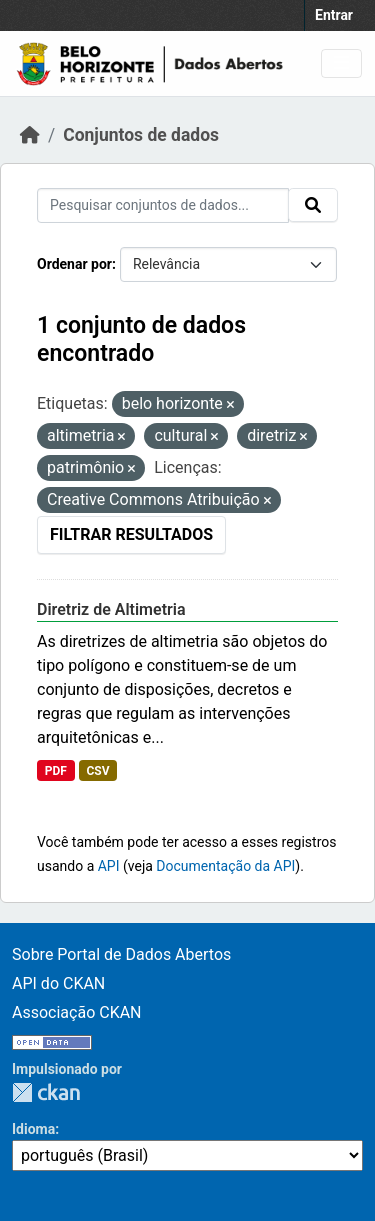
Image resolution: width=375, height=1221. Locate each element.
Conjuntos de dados (141, 135)
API (109, 866)
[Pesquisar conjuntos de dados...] (163, 205)
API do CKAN (58, 983)
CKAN (46, 1092)
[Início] (30, 135)
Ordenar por (74, 264)
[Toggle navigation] (341, 63)
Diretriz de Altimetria (111, 609)
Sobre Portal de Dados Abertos (121, 954)
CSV (97, 771)
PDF (56, 771)
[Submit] (313, 205)
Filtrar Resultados (131, 534)
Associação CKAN (77, 1012)
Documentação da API (225, 866)
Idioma (33, 1129)
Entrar (334, 15)
